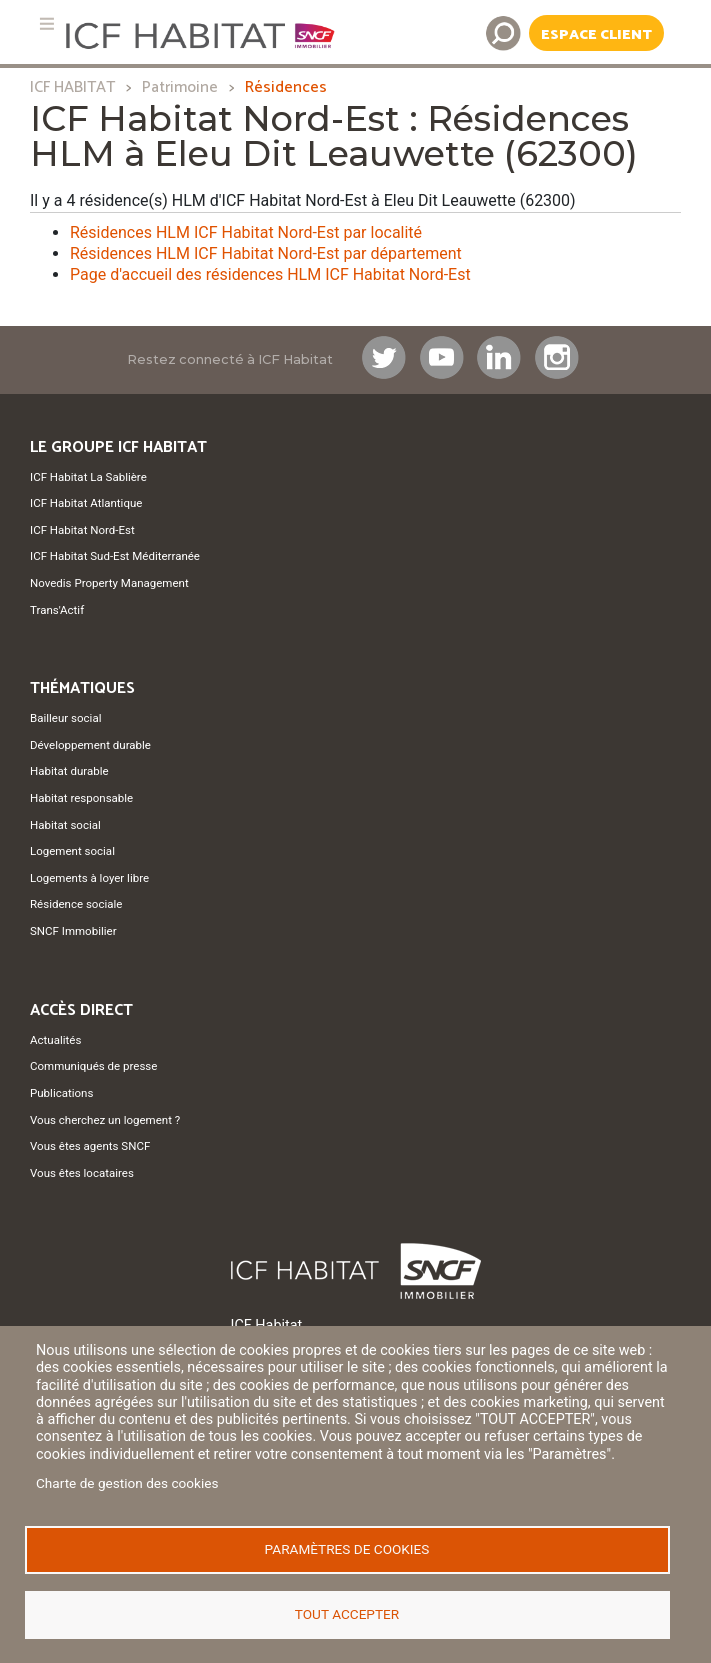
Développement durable (90, 745)
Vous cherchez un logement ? (105, 1120)
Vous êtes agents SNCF (90, 1146)
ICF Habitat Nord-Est (82, 530)
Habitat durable (69, 771)
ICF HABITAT (72, 87)
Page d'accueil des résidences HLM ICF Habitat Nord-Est (270, 274)
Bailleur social (65, 718)
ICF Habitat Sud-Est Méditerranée (115, 556)
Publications (61, 1093)
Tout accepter (347, 1614)
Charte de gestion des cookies (127, 1483)
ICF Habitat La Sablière (88, 477)
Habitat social (65, 825)
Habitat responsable (81, 798)
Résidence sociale (76, 904)
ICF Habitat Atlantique (86, 503)
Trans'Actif (57, 610)
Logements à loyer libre (89, 878)
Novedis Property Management (109, 583)
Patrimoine (180, 87)
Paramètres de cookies (347, 1549)
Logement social (72, 851)
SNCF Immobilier (73, 931)
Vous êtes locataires (82, 1173)
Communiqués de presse (93, 1066)
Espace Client (596, 35)
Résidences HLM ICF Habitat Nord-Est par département (266, 253)
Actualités (55, 1040)
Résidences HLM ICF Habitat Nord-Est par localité (246, 232)
